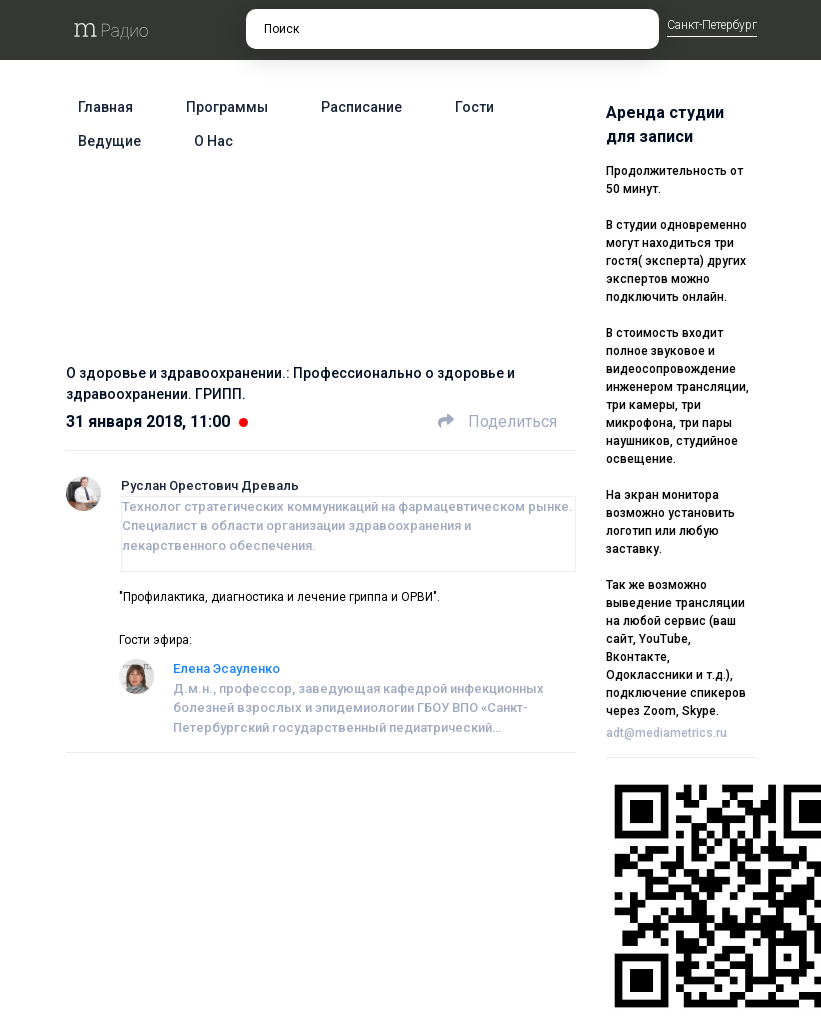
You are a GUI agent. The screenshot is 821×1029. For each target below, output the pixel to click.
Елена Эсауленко (226, 668)
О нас (213, 141)
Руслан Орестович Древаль (210, 485)
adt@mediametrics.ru (666, 733)
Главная (105, 107)
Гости (474, 107)
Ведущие (109, 141)
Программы (227, 107)
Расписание (361, 107)
